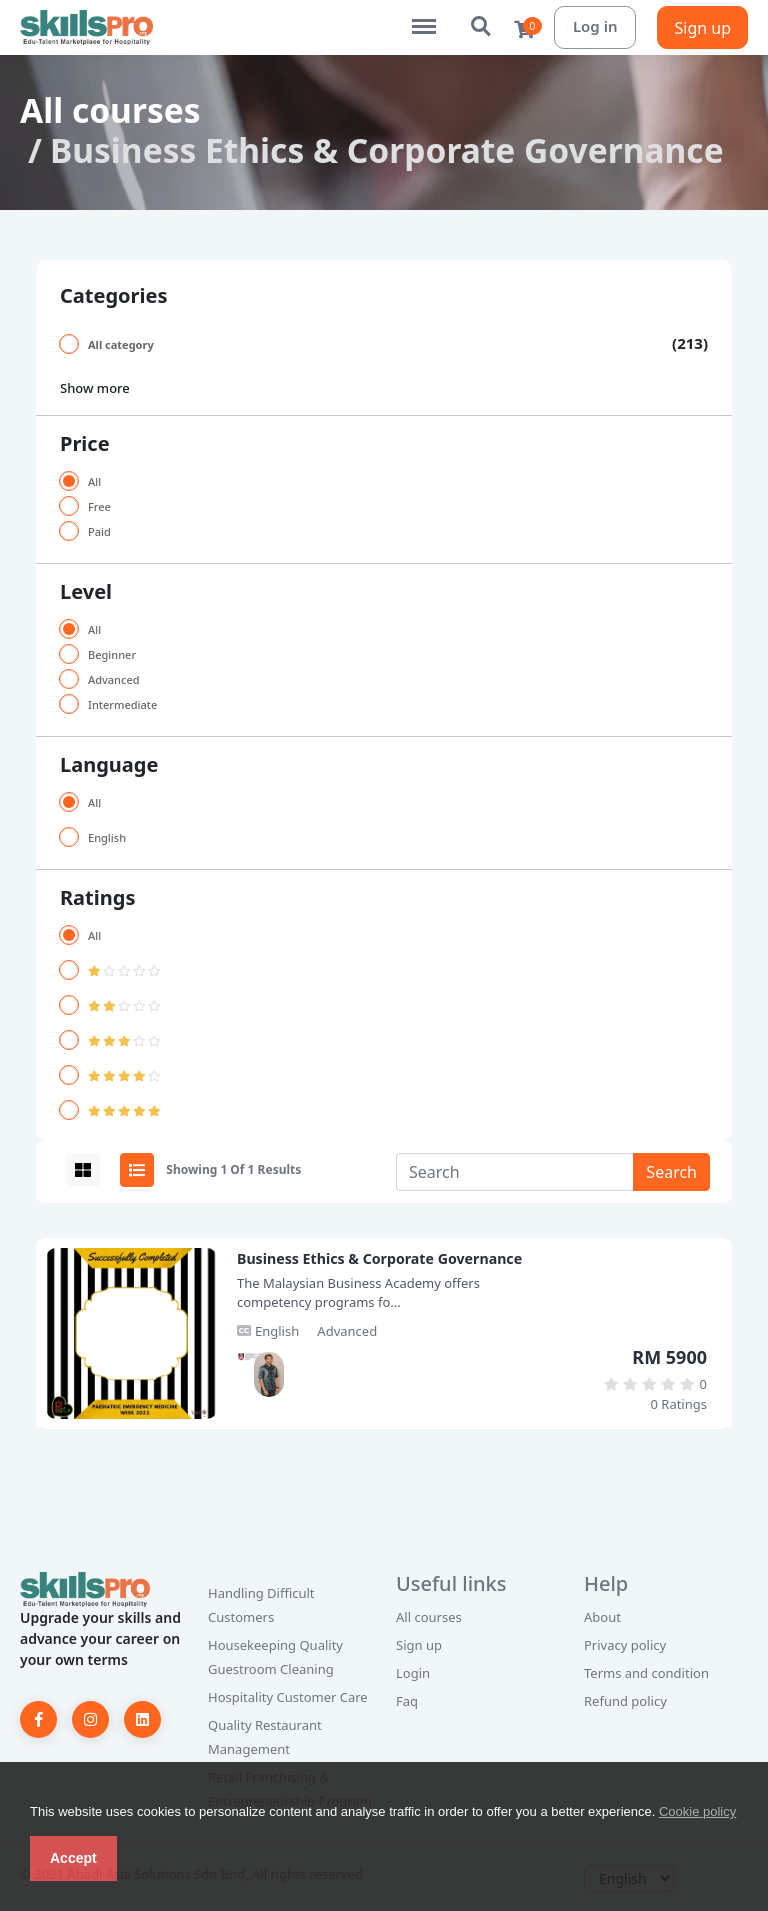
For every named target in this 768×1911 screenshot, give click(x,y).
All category (121, 344)
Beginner (112, 654)
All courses (110, 110)
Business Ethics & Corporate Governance (379, 1258)
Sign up (702, 28)
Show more (95, 388)
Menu (433, 17)
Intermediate (122, 704)
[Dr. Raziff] (252, 1356)
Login (413, 1673)
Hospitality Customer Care (288, 1697)
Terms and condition (646, 1673)
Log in (595, 26)
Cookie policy (697, 1811)
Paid (99, 531)
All (94, 481)
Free (99, 506)
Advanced (114, 679)
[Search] (515, 1172)
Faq (407, 1701)
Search (482, 27)
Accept (73, 1858)
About (602, 1617)
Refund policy (625, 1701)
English (107, 837)
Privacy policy (625, 1645)
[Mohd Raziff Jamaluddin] (269, 1374)
